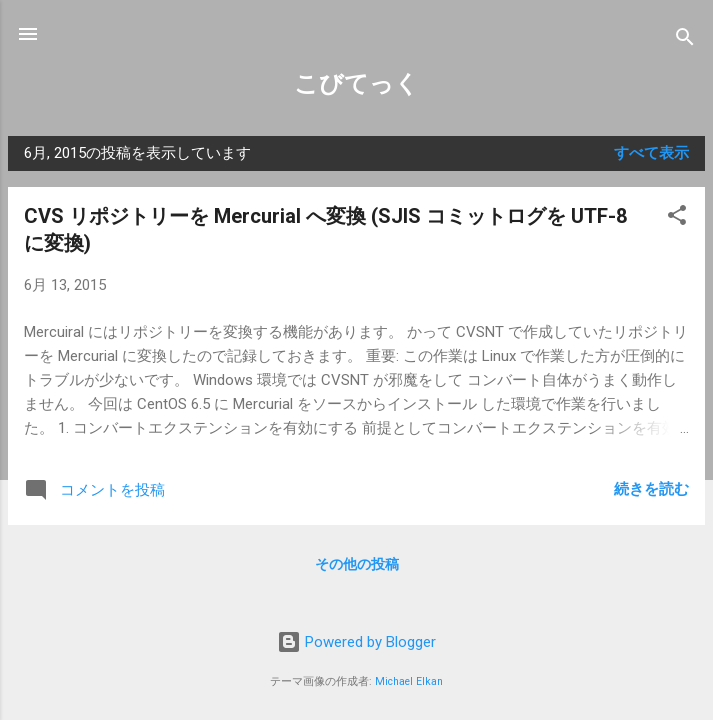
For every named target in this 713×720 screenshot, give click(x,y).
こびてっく (356, 84)
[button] (677, 218)
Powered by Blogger (356, 642)
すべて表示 (651, 153)
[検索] (685, 40)
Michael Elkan (409, 681)
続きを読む (651, 489)
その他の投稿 (357, 564)
